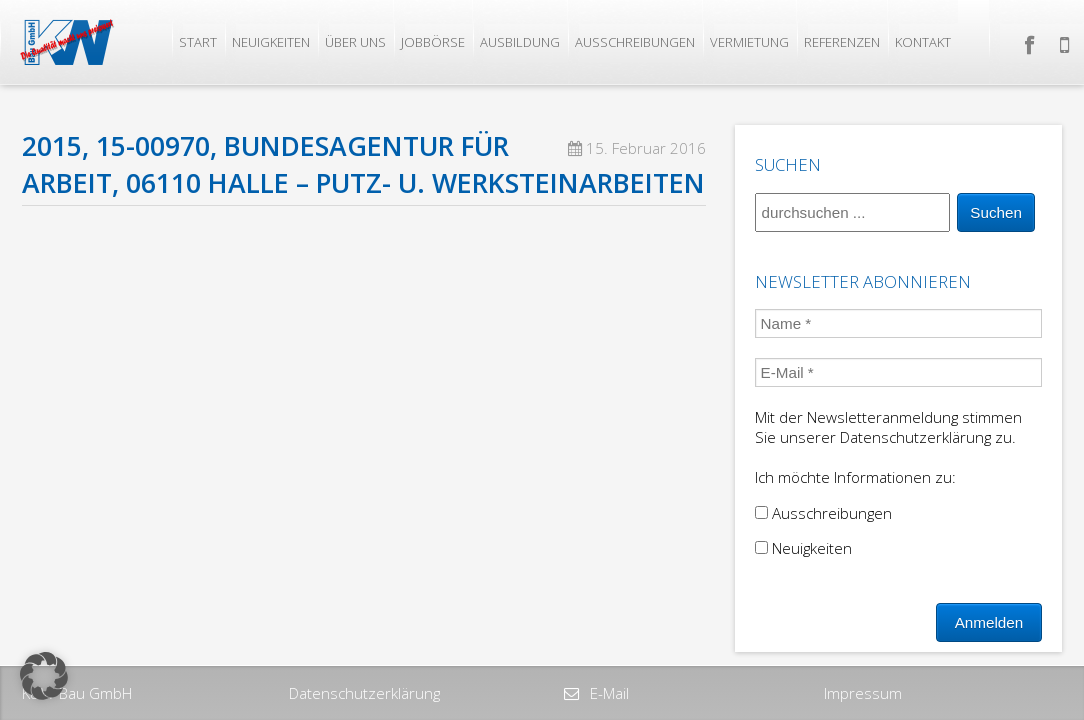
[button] (44, 676)
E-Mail (607, 693)
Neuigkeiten (271, 42)
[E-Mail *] (899, 372)
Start (198, 42)
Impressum (863, 693)
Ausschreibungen (635, 42)
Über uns (355, 42)
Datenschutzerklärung (364, 693)
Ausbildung (520, 42)
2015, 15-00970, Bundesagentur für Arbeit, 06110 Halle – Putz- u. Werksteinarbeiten (363, 164)
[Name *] (899, 323)
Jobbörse (433, 42)
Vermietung (749, 42)
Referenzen (842, 42)
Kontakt (923, 42)
